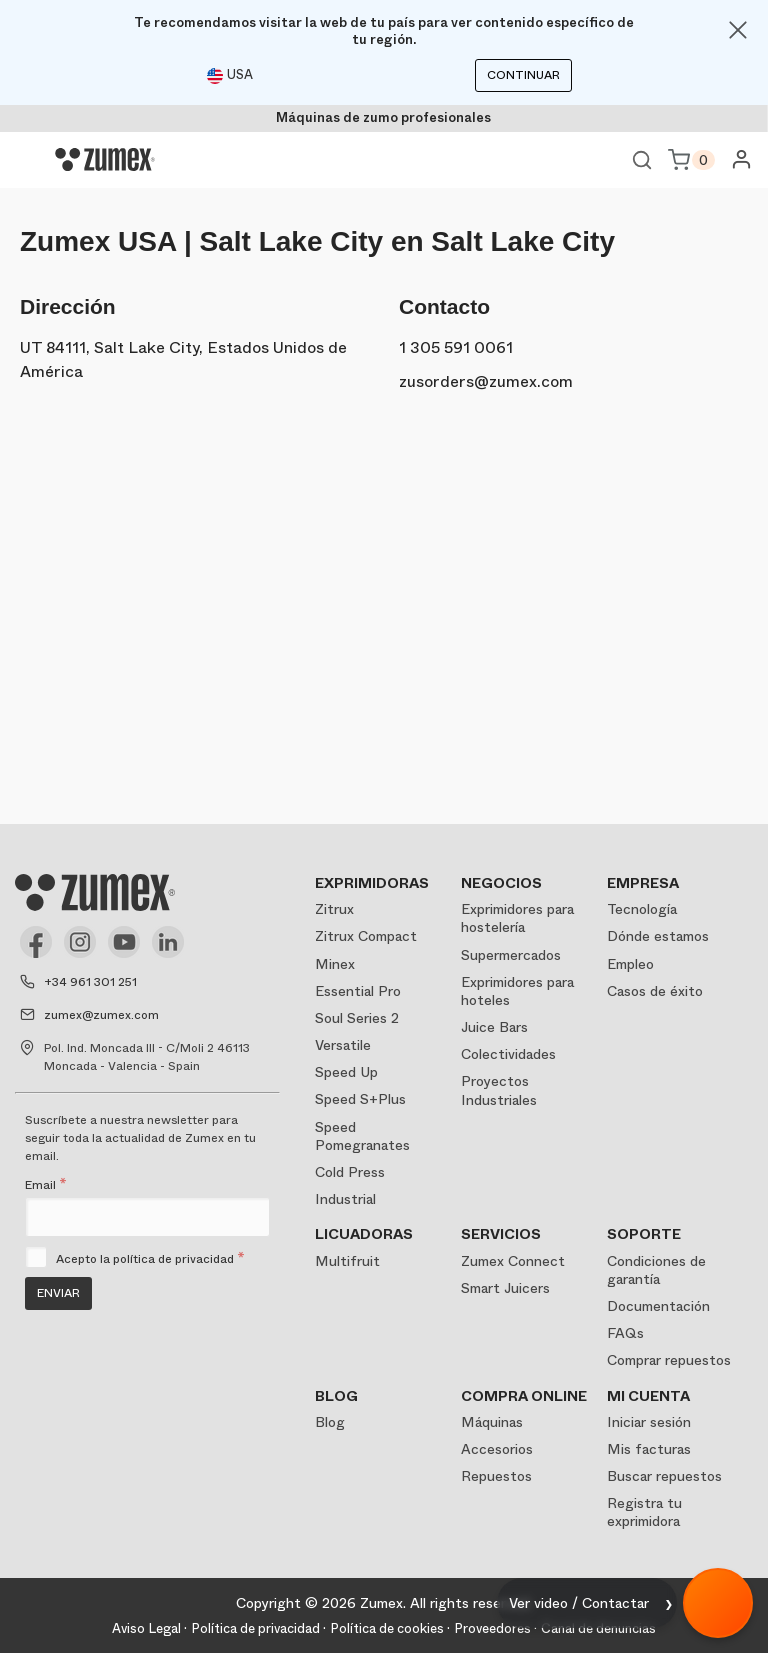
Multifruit (347, 1261)
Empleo (630, 964)
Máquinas (492, 1422)
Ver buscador (642, 160)
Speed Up (346, 1072)
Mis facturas (649, 1449)
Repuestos (496, 1476)
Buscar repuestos (664, 1476)
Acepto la (150, 1259)
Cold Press (350, 1172)
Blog (330, 1422)
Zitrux (334, 909)
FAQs (625, 1333)
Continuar (523, 75)
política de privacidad (173, 1259)
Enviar (58, 1293)
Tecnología (642, 909)
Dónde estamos (658, 936)
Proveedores (492, 1628)
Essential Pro (358, 991)
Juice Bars (494, 1027)
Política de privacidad (255, 1628)
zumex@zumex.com (101, 1015)
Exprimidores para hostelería (517, 918)
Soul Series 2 (357, 1018)
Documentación (658, 1306)
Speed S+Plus (360, 1099)
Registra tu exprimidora (644, 1512)
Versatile (343, 1045)
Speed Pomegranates (362, 1136)
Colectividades (508, 1054)
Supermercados (511, 955)
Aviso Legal (146, 1628)
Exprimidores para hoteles (517, 991)
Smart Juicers (505, 1288)
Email (46, 1185)
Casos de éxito (655, 991)
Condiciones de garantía (656, 1270)
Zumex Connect (513, 1261)
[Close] (738, 30)
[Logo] (105, 160)
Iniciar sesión (649, 1422)
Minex (335, 964)
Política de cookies (387, 1628)
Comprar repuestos (669, 1360)
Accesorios (497, 1449)
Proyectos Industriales (499, 1090)
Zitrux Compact (366, 936)
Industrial (345, 1199)
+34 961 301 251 (90, 982)
